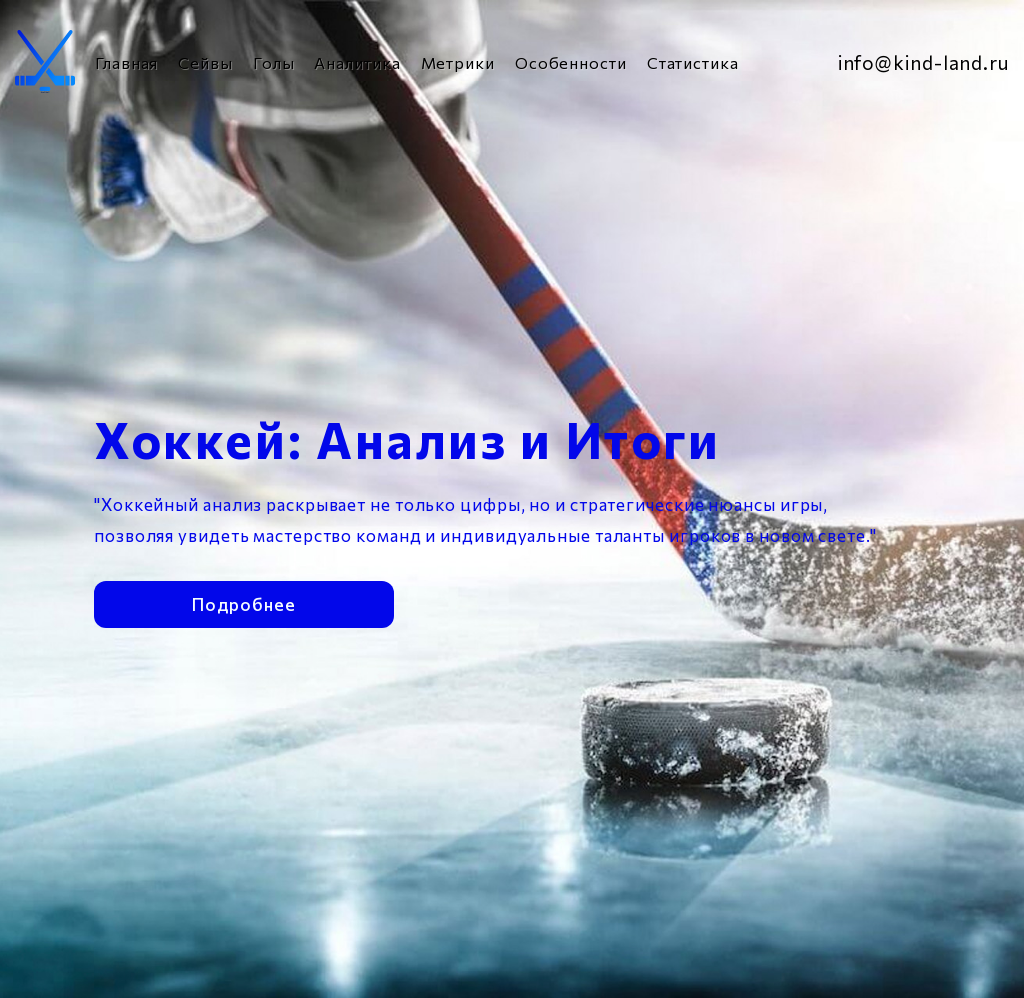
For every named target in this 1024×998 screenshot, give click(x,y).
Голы (274, 62)
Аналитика (357, 62)
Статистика (693, 62)
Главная (126, 62)
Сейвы (205, 62)
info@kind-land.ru (923, 62)
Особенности (571, 62)
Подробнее (243, 600)
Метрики (458, 62)
